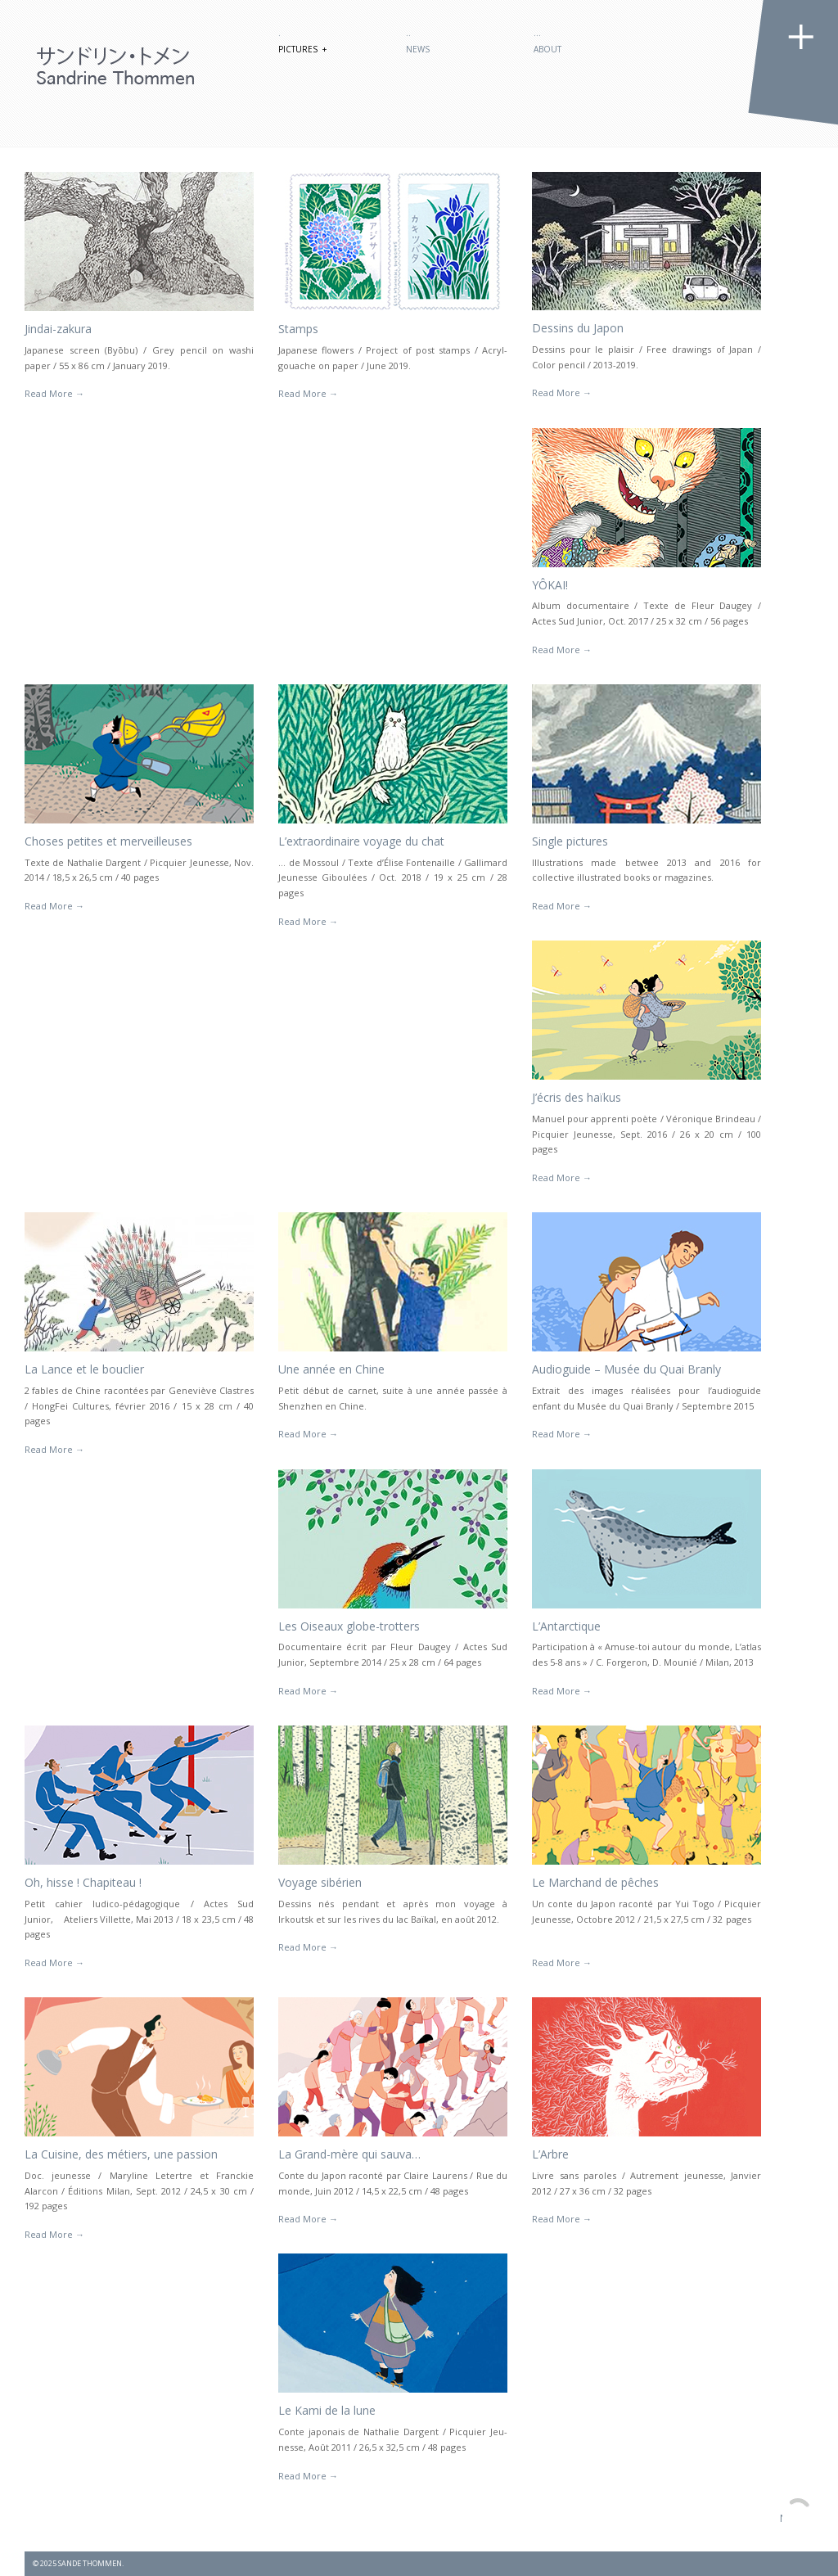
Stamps (298, 328)
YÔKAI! (550, 585)
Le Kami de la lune (327, 2410)
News (418, 49)
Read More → (54, 393)
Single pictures (570, 841)
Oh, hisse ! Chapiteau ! (83, 1882)
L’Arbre (550, 2154)
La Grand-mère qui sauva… (349, 2154)
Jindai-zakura (58, 328)
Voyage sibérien (320, 1882)
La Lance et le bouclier (84, 1369)
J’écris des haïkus (576, 1097)
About (547, 49)
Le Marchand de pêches (595, 1882)
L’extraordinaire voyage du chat (361, 841)
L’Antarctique (566, 1626)
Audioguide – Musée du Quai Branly (626, 1369)
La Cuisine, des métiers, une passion (121, 2154)
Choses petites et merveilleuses (108, 841)
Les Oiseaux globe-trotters (349, 1626)
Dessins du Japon (578, 328)
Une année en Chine (331, 1369)
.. (408, 32)
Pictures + (302, 49)
